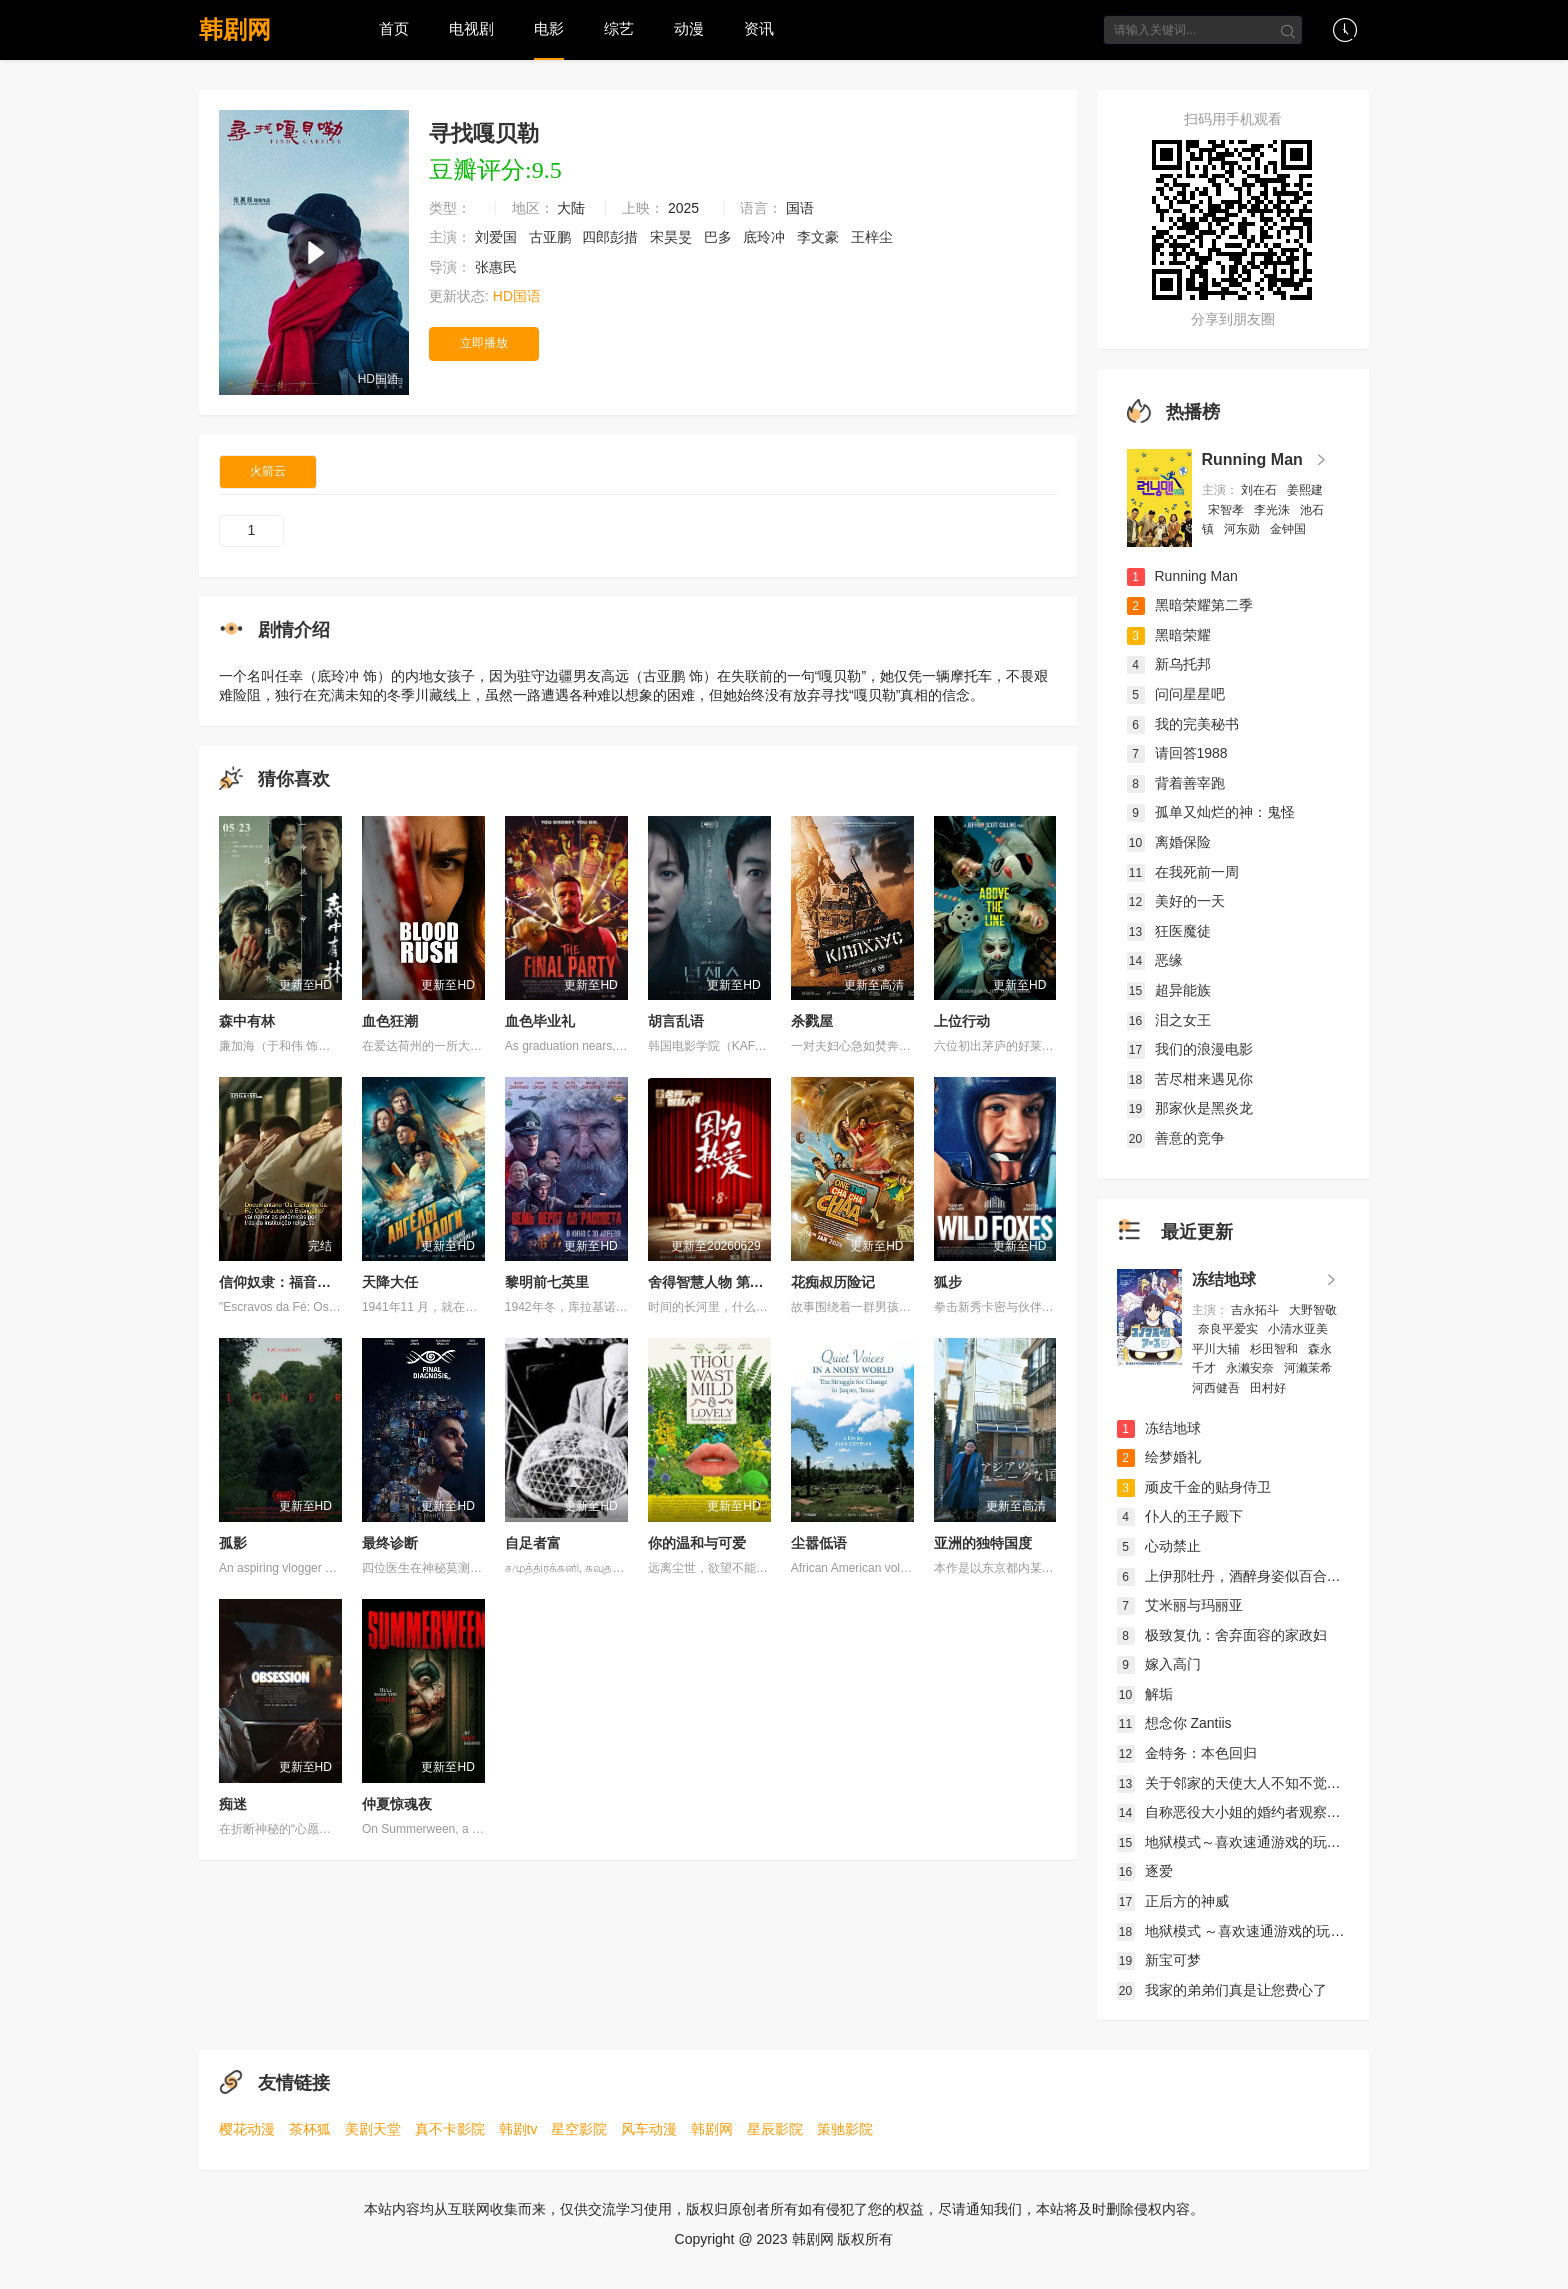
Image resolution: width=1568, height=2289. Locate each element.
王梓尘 (874, 237)
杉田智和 (1275, 1349)
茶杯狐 (310, 2129)
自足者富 (533, 1543)
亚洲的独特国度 (983, 1543)
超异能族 (1169, 990)
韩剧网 (235, 29)
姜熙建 (1305, 490)
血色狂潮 (390, 1021)
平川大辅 (1217, 1349)
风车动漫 (649, 2129)
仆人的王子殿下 (1180, 1516)
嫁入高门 (1159, 1664)
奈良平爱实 (1229, 1329)
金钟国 (1289, 529)
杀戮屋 (812, 1021)
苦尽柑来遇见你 (1190, 1079)
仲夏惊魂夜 (397, 1804)
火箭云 (268, 471)
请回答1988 (1177, 753)
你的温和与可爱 (697, 1543)
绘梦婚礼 (1159, 1457)
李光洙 (1273, 510)
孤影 (233, 1543)
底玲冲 (766, 237)
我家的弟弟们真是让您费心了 (1222, 1990)
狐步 (948, 1282)
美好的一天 (1176, 901)
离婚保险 (1169, 842)
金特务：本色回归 (1187, 1753)
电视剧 (471, 28)
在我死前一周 (1183, 872)
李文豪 (820, 237)
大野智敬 (1313, 1310)
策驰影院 (845, 2129)
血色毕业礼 (540, 1021)
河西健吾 (1217, 1388)
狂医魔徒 (1169, 931)
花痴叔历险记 (833, 1282)
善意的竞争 (1176, 1138)
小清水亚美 (1299, 1329)
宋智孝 (1227, 510)
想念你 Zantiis (1174, 1723)
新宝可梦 (1159, 1960)
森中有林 (247, 1021)
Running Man (1252, 459)
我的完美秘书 (1183, 724)
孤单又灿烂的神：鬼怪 (1211, 812)
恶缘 (1155, 960)
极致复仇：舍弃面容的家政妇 (1222, 1635)
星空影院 (579, 2129)
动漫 (689, 28)
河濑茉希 (1309, 1368)
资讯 (759, 28)
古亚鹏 (552, 237)
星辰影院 (775, 2129)
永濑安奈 (1251, 1368)
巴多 (720, 237)
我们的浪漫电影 (1190, 1049)
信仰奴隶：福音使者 (282, 1282)
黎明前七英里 (547, 1282)
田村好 (1269, 1388)
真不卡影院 (450, 2129)
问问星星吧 (1176, 694)
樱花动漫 (247, 2129)
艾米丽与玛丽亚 (1180, 1605)
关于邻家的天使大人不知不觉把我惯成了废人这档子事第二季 (1320, 1783)
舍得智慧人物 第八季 (713, 1282)
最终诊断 (390, 1543)
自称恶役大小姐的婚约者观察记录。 (1243, 1812)
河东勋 (1243, 529)
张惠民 (498, 267)
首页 (394, 28)
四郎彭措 (612, 237)
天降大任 (390, 1282)
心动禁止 (1159, 1546)
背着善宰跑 (1176, 783)
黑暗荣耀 (1169, 635)
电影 (549, 28)
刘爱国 (498, 237)
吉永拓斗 (1256, 1310)
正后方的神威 (1173, 1901)
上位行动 (962, 1021)
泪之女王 (1169, 1020)
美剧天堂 (373, 2129)
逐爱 (1145, 1871)
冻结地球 (1224, 1279)
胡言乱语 (676, 1021)
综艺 (619, 28)
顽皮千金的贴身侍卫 (1194, 1487)
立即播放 (484, 343)
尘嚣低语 (819, 1543)
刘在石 (1260, 490)
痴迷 (233, 1804)
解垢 (1145, 1694)
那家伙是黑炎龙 (1190, 1108)
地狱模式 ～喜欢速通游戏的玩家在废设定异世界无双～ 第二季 (1324, 1931)
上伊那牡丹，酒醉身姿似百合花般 (1236, 1576)
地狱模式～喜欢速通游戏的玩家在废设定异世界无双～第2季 (1317, 1842)
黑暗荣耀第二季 (1190, 605)
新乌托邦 (1169, 664)
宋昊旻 (673, 237)
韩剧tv (518, 2129)
